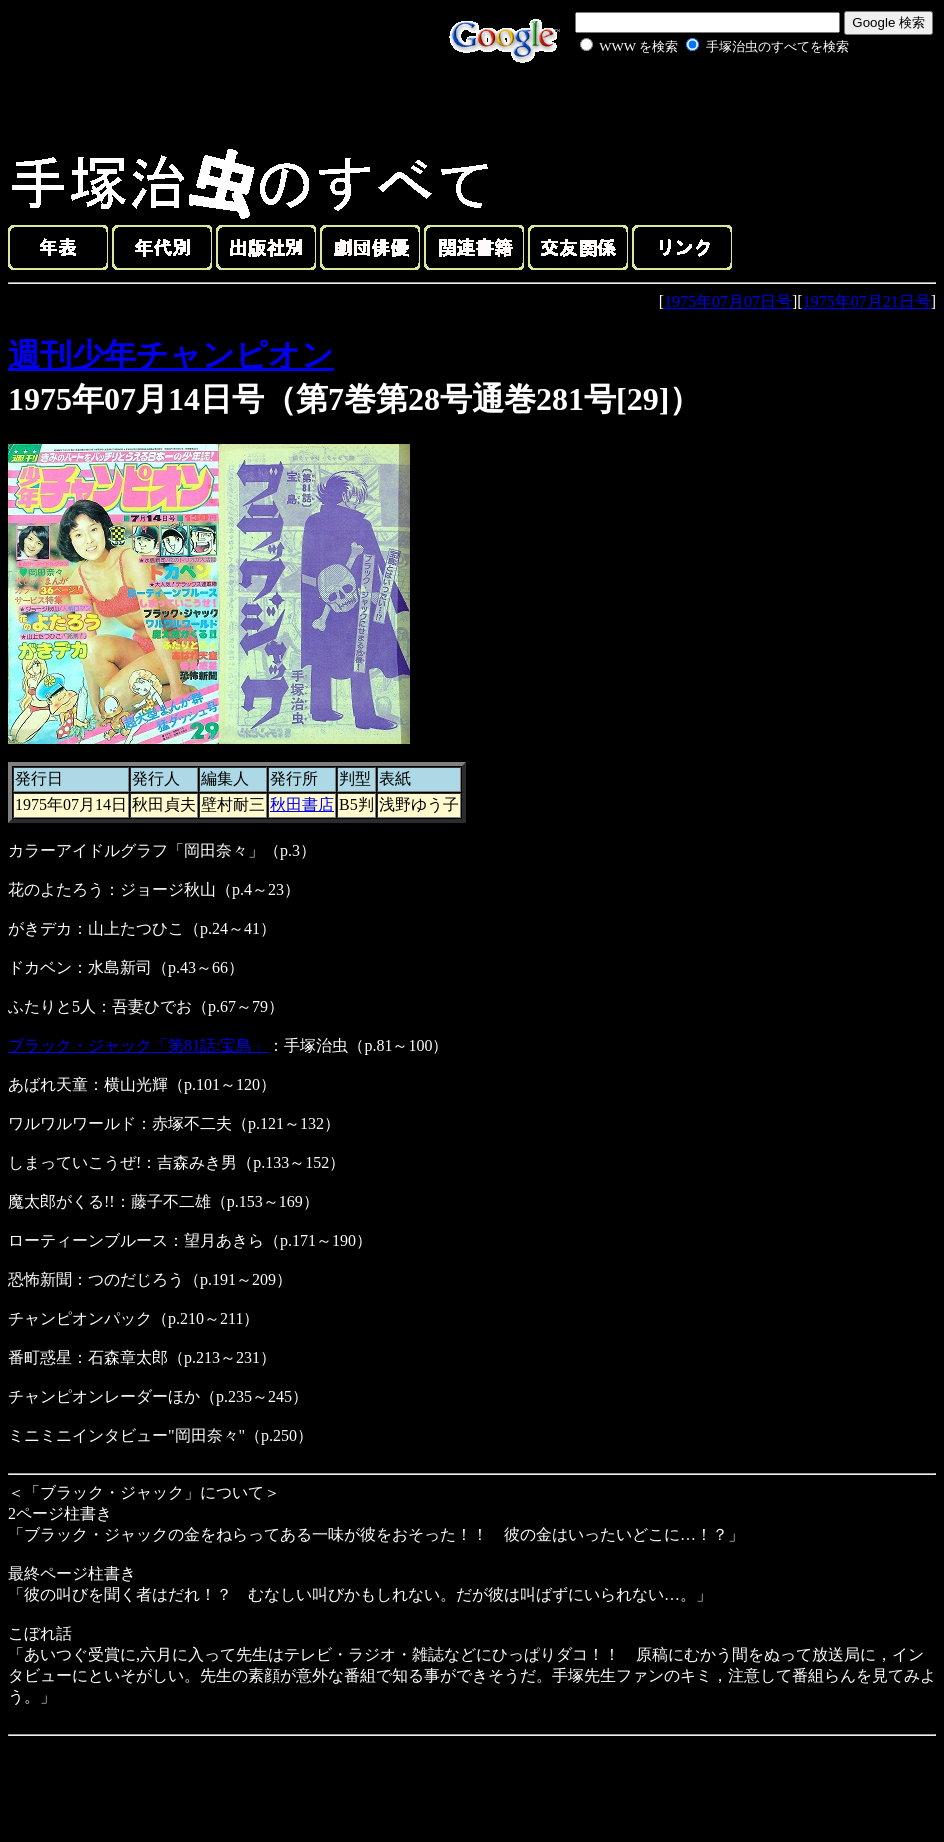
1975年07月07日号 (728, 301)
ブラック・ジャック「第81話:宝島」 (138, 1045)
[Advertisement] (692, 104)
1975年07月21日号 (867, 301)
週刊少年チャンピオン (171, 355)
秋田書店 (302, 804)
